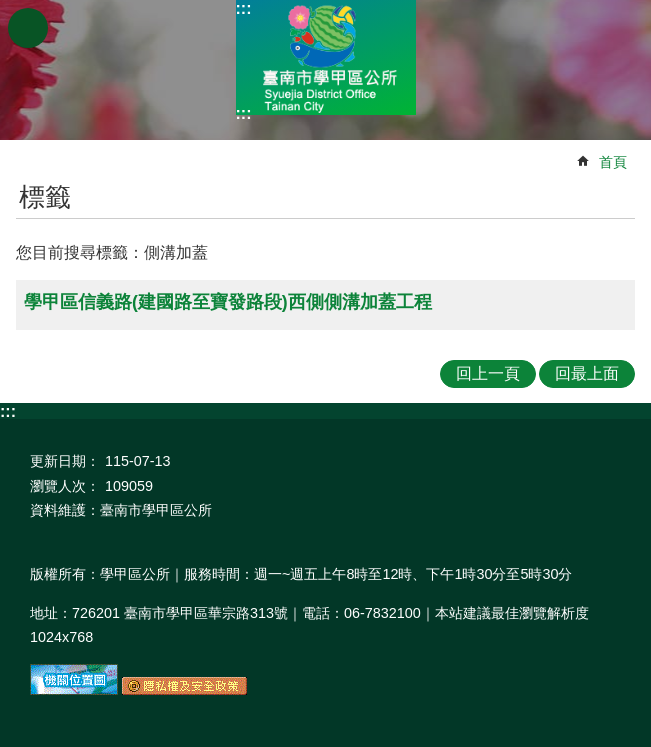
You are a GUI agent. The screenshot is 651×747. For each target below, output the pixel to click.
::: (244, 8)
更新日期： (65, 461)
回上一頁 (488, 373)
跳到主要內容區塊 (10, 10)
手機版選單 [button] (28, 28)
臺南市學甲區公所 (326, 57)
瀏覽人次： (65, 486)
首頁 (613, 162)
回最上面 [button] (587, 373)
